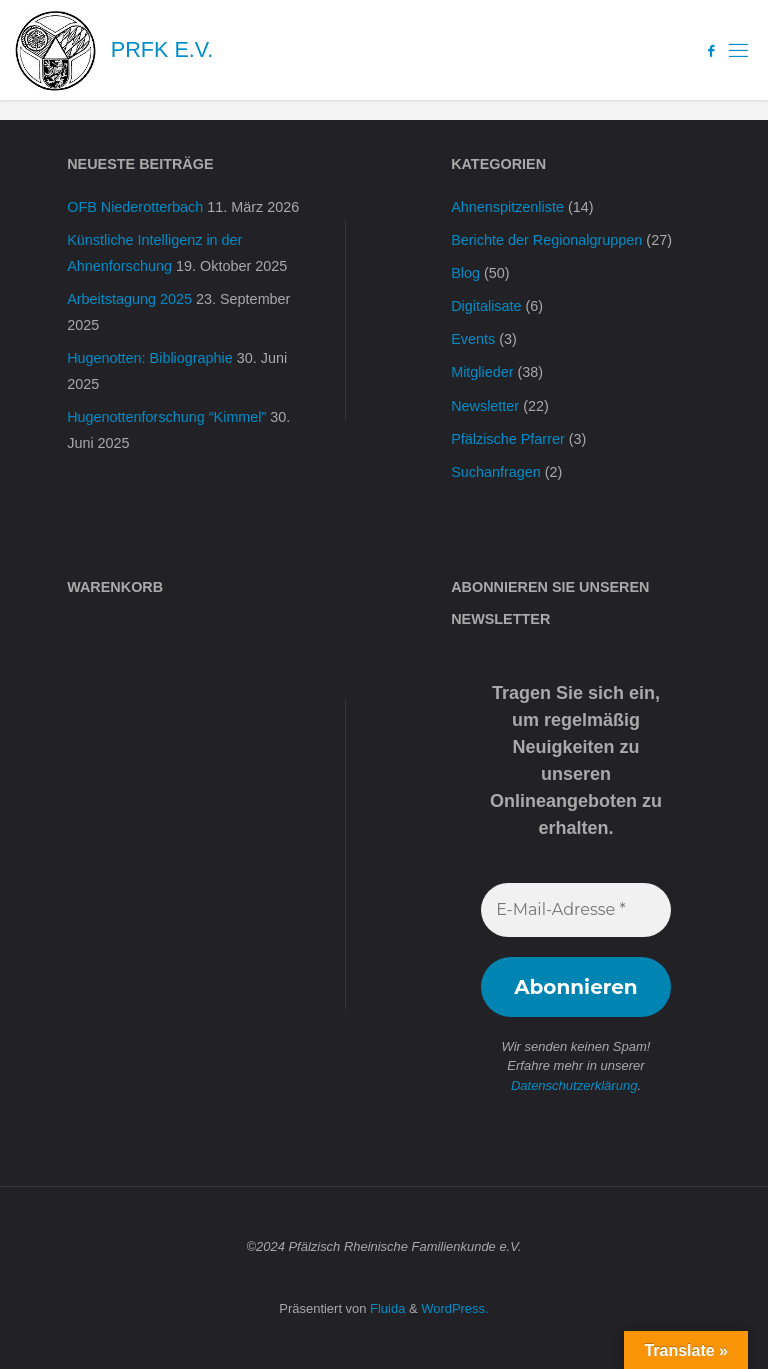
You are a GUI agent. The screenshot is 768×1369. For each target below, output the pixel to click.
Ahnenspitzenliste (507, 207)
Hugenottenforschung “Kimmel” (166, 417)
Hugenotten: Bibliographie (150, 358)
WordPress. (454, 1308)
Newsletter (485, 406)
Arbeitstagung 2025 (129, 299)
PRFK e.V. (162, 49)
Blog (465, 273)
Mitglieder (482, 372)
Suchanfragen (496, 472)
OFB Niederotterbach (135, 207)
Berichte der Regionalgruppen (546, 240)
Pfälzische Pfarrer (508, 439)
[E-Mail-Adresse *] (576, 910)
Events (473, 339)
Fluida (385, 1308)
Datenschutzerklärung (574, 1085)
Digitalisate (486, 306)
